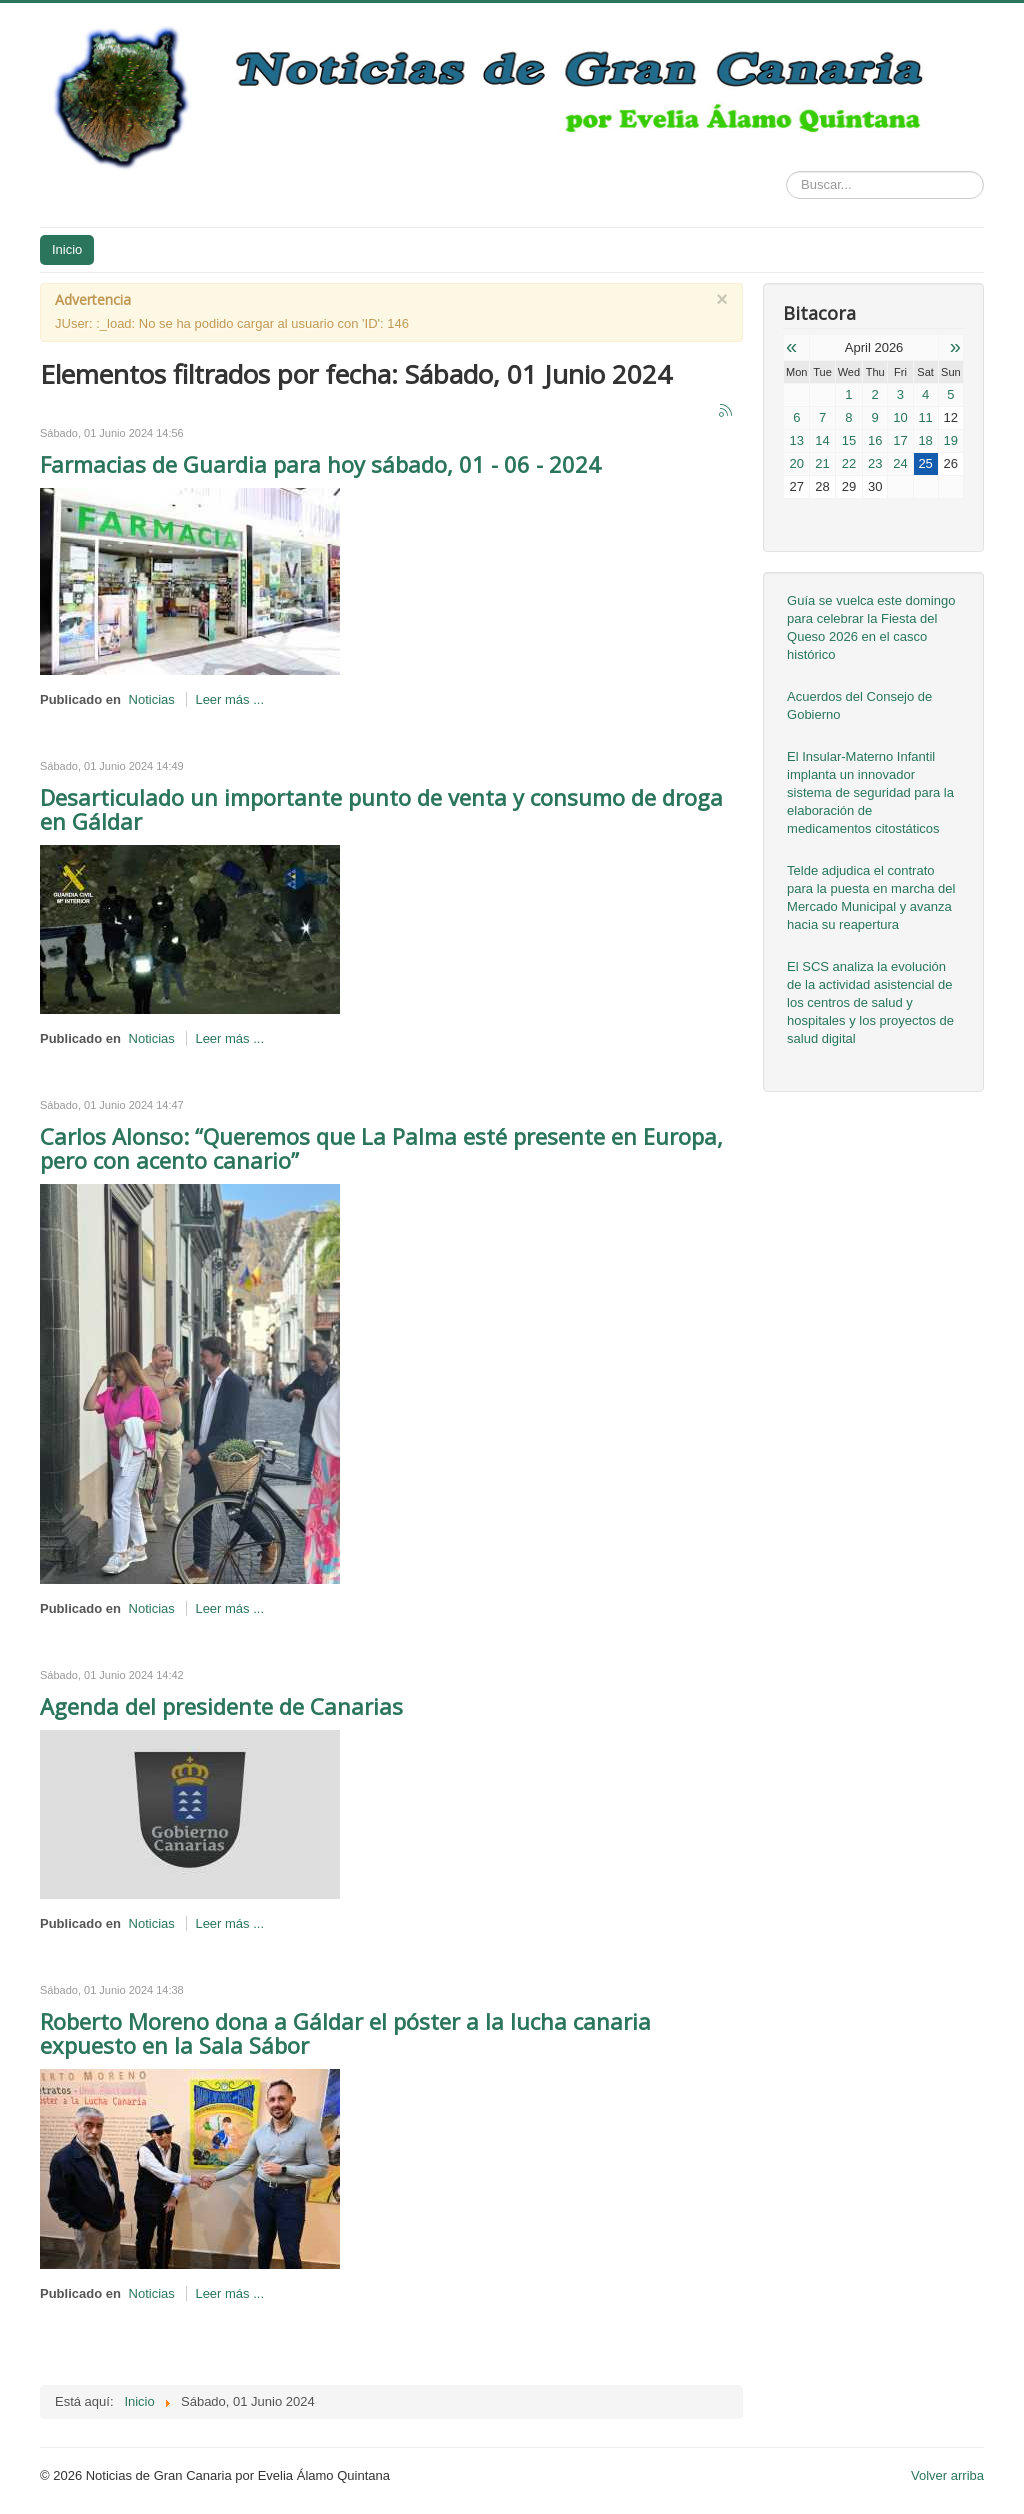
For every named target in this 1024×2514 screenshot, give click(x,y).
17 (900, 440)
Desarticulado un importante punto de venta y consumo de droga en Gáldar (381, 809)
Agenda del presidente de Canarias (221, 1706)
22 (849, 463)
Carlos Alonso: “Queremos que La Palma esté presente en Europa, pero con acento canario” (381, 1148)
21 (822, 463)
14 (822, 440)
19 (951, 440)
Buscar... (786, 171)
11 (925, 417)
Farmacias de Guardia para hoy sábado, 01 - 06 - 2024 (320, 464)
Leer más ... (229, 699)
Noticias (152, 699)
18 (925, 440)
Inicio (67, 249)
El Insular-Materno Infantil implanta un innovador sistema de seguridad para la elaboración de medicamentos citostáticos (870, 792)
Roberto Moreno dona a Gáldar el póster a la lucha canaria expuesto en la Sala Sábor (345, 2033)
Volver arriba (947, 2475)
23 (875, 463)
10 (900, 417)
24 (900, 463)
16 (875, 440)
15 (849, 440)
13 (797, 440)
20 (797, 463)
